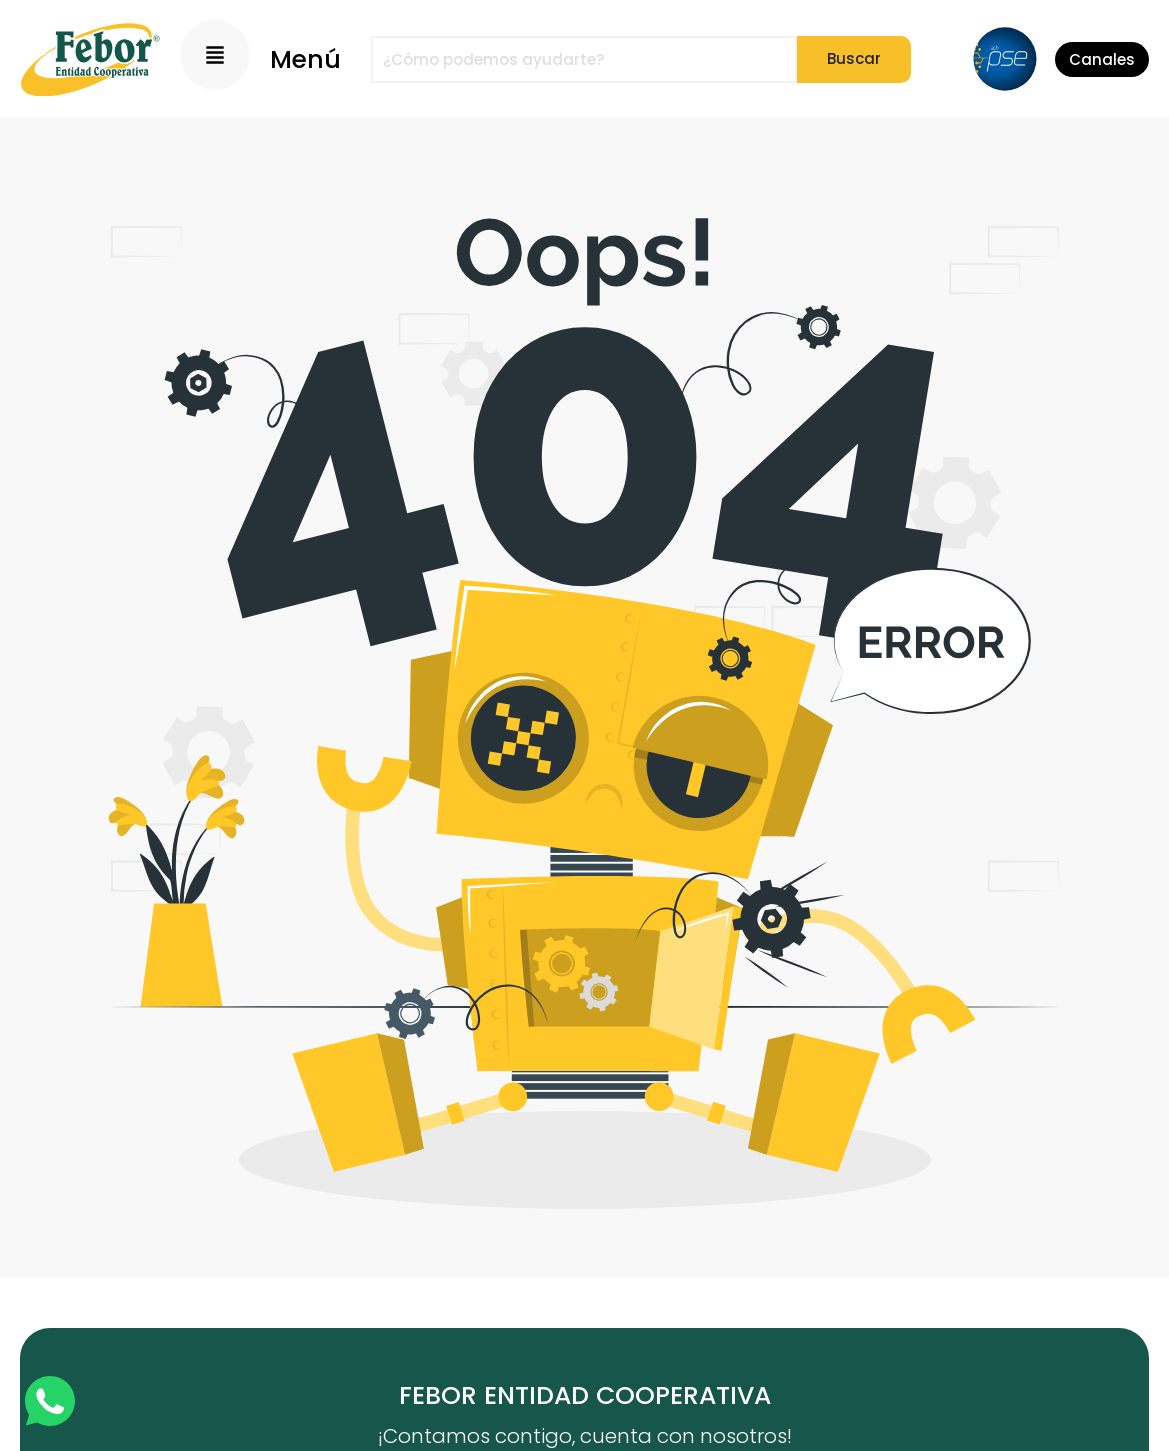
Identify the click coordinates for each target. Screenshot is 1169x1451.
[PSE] (1005, 59)
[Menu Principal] (215, 55)
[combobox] (584, 59)
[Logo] (90, 59)
